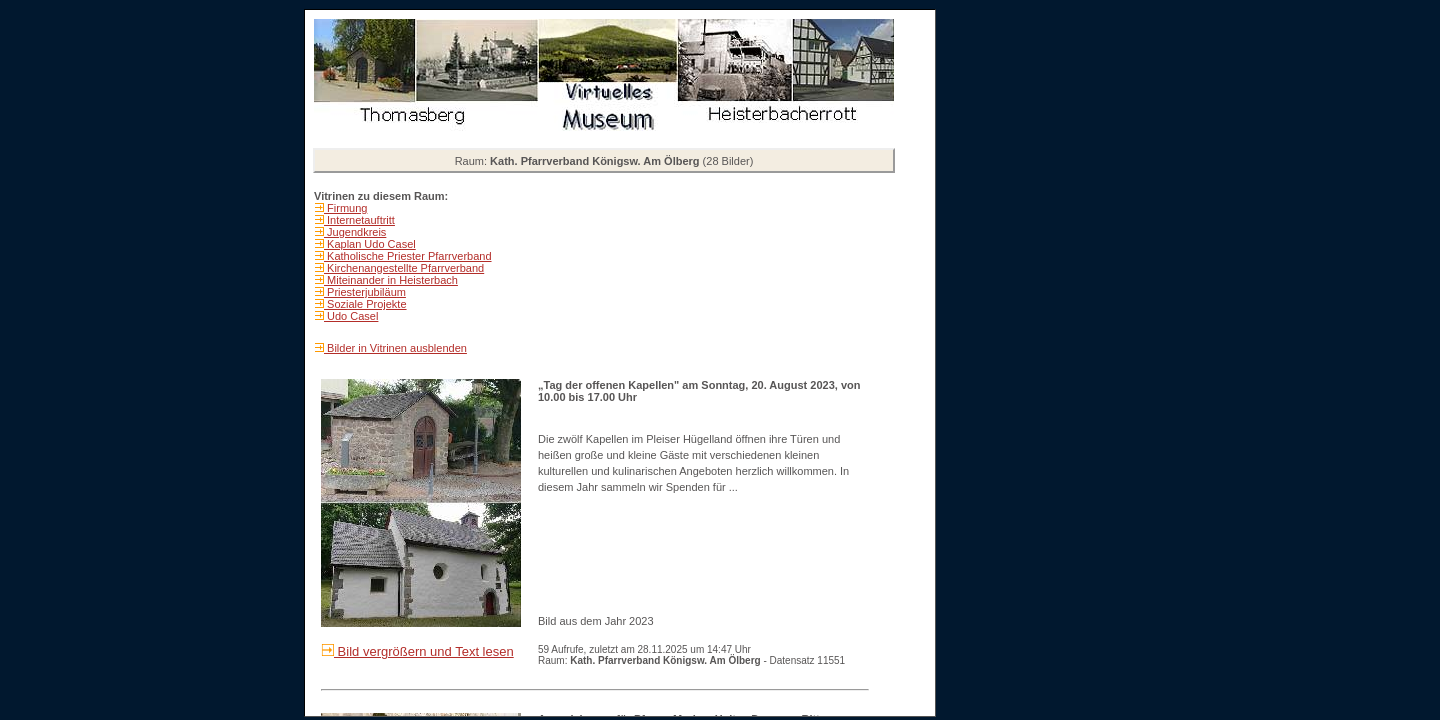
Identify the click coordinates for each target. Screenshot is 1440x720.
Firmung (345, 208)
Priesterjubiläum (365, 292)
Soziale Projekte (365, 304)
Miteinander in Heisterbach (391, 280)
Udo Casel (351, 316)
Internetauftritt (359, 220)
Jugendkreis (355, 232)
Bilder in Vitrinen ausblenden (395, 348)
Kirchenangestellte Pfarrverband (404, 268)
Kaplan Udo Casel (370, 244)
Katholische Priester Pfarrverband (408, 256)
